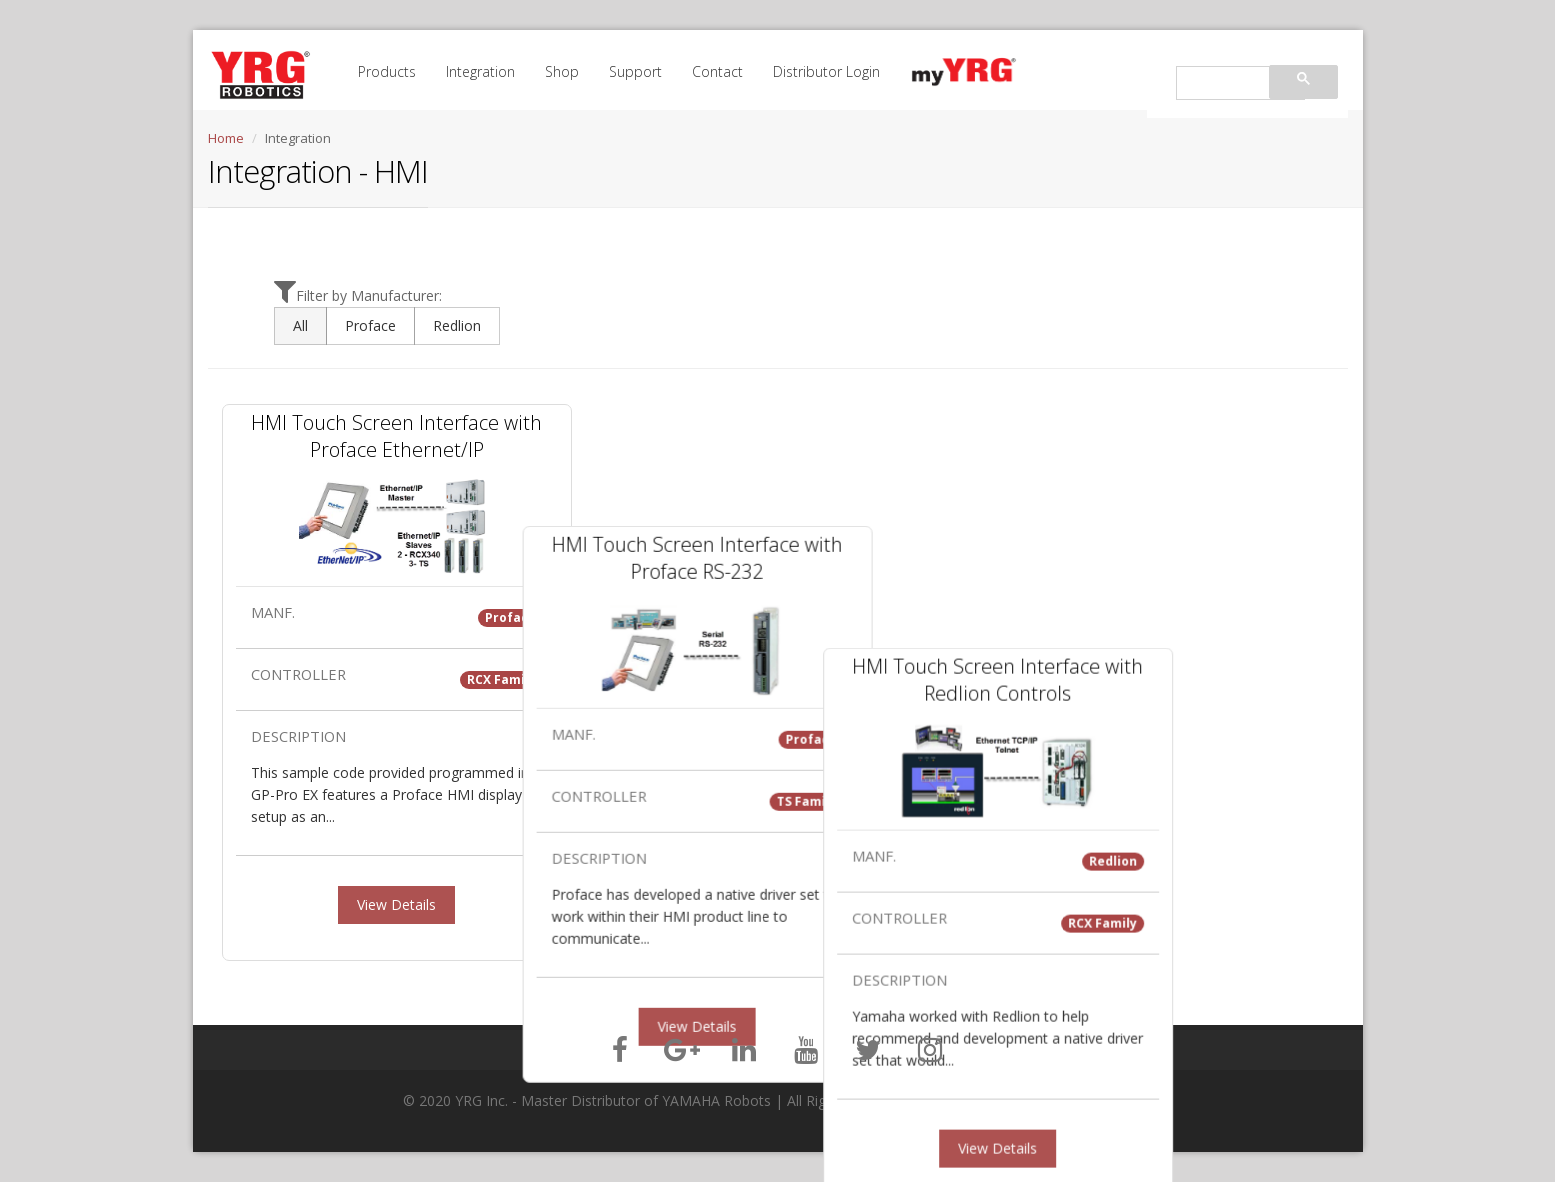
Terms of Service (1047, 1101)
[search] (1238, 83)
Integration (480, 71)
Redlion (457, 325)
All (300, 325)
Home (226, 138)
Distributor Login (826, 71)
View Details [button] (396, 904)
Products (387, 71)
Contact (717, 71)
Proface (370, 325)
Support (635, 71)
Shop (562, 71)
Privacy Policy (951, 1101)
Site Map (1129, 1101)
